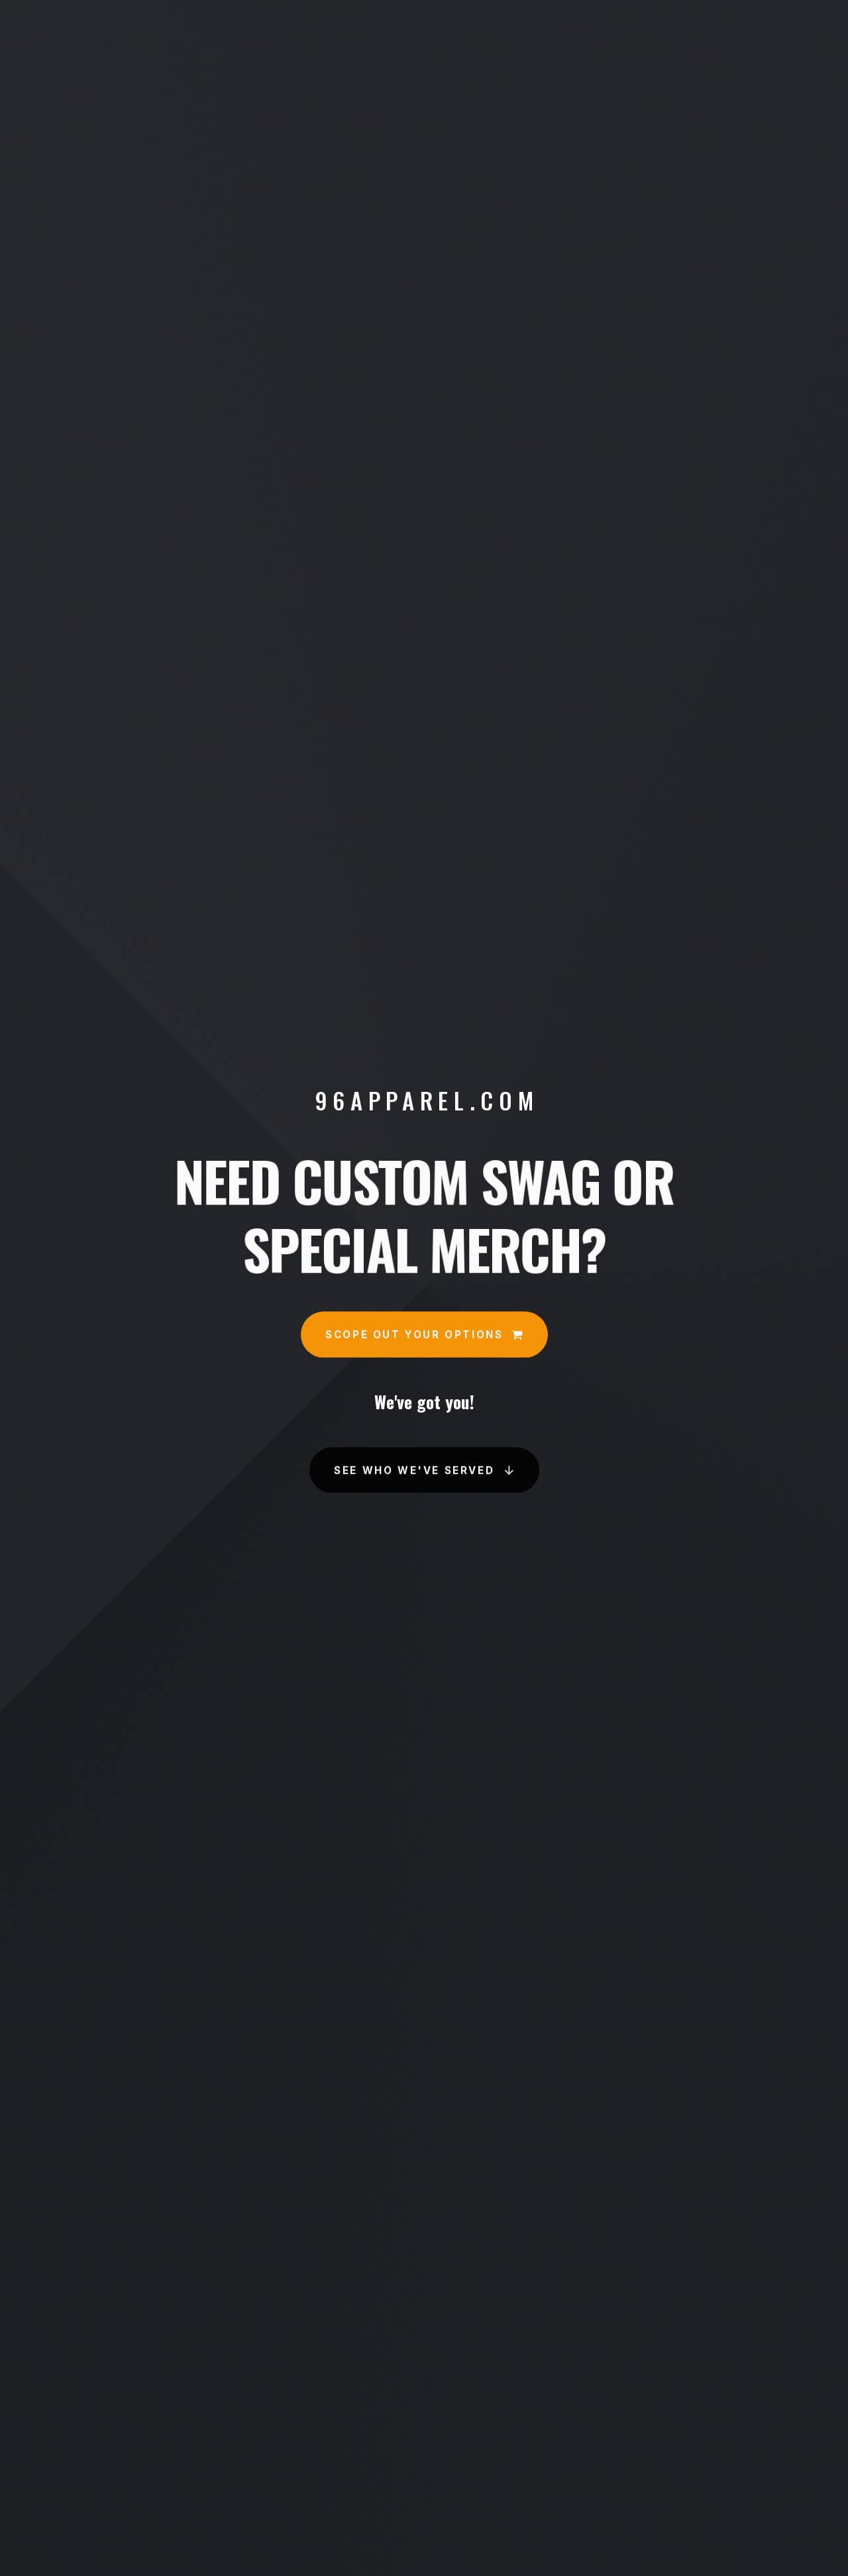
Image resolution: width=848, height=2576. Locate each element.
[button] (424, 1335)
